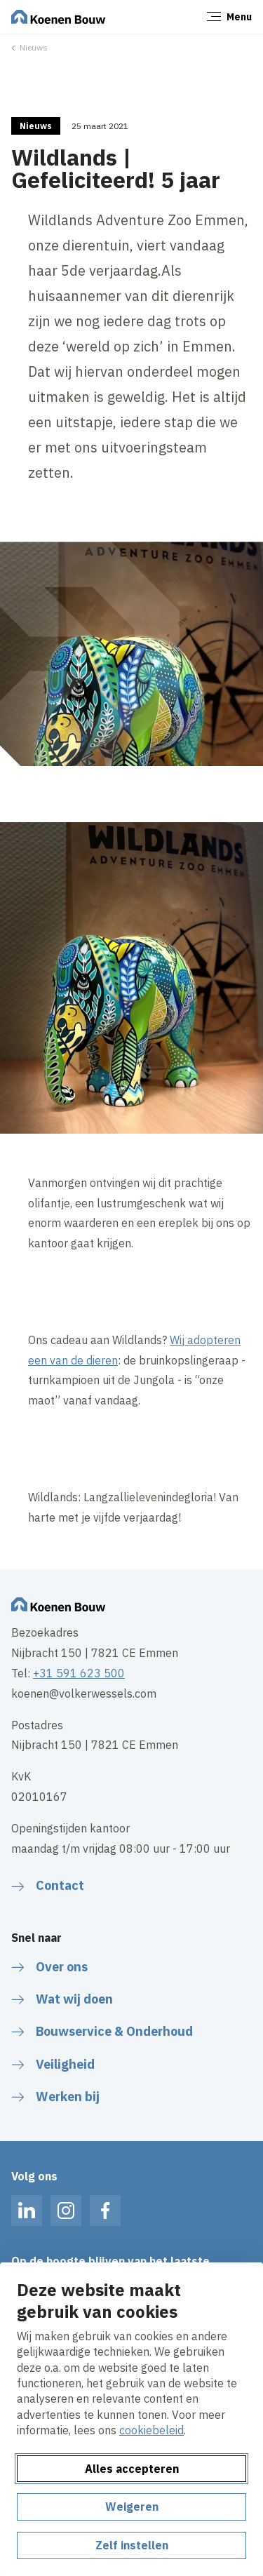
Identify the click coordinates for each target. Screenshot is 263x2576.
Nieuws (34, 47)
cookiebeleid (151, 2430)
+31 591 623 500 (79, 1673)
